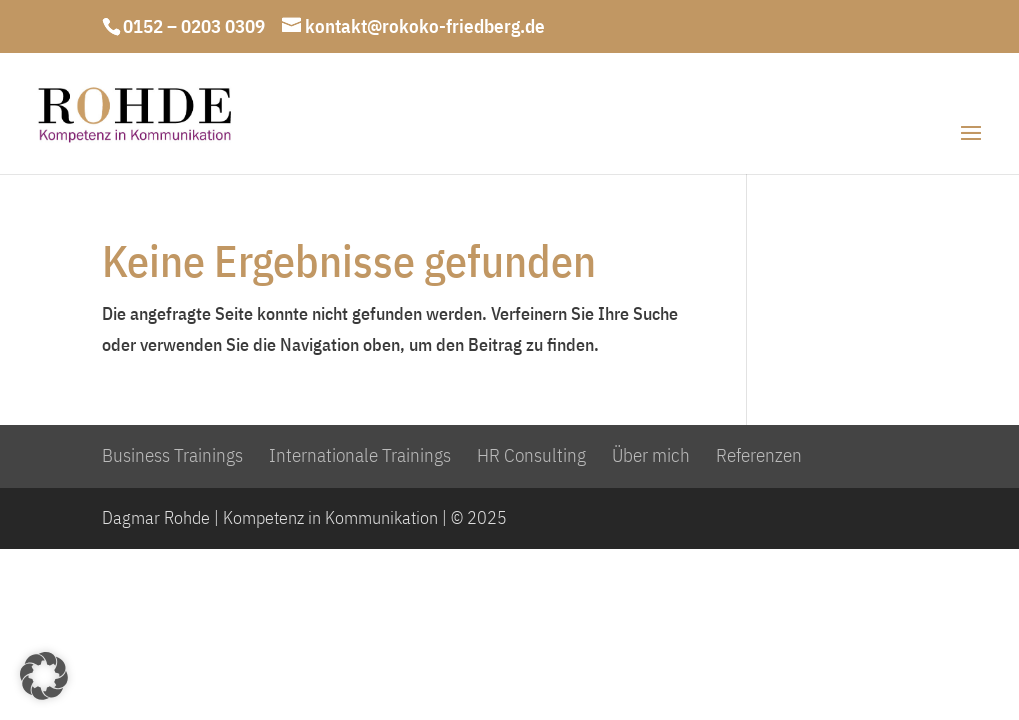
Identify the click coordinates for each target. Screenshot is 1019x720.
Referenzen (759, 455)
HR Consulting (531, 455)
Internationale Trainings (360, 455)
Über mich (651, 455)
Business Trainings (172, 455)
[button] (44, 676)
